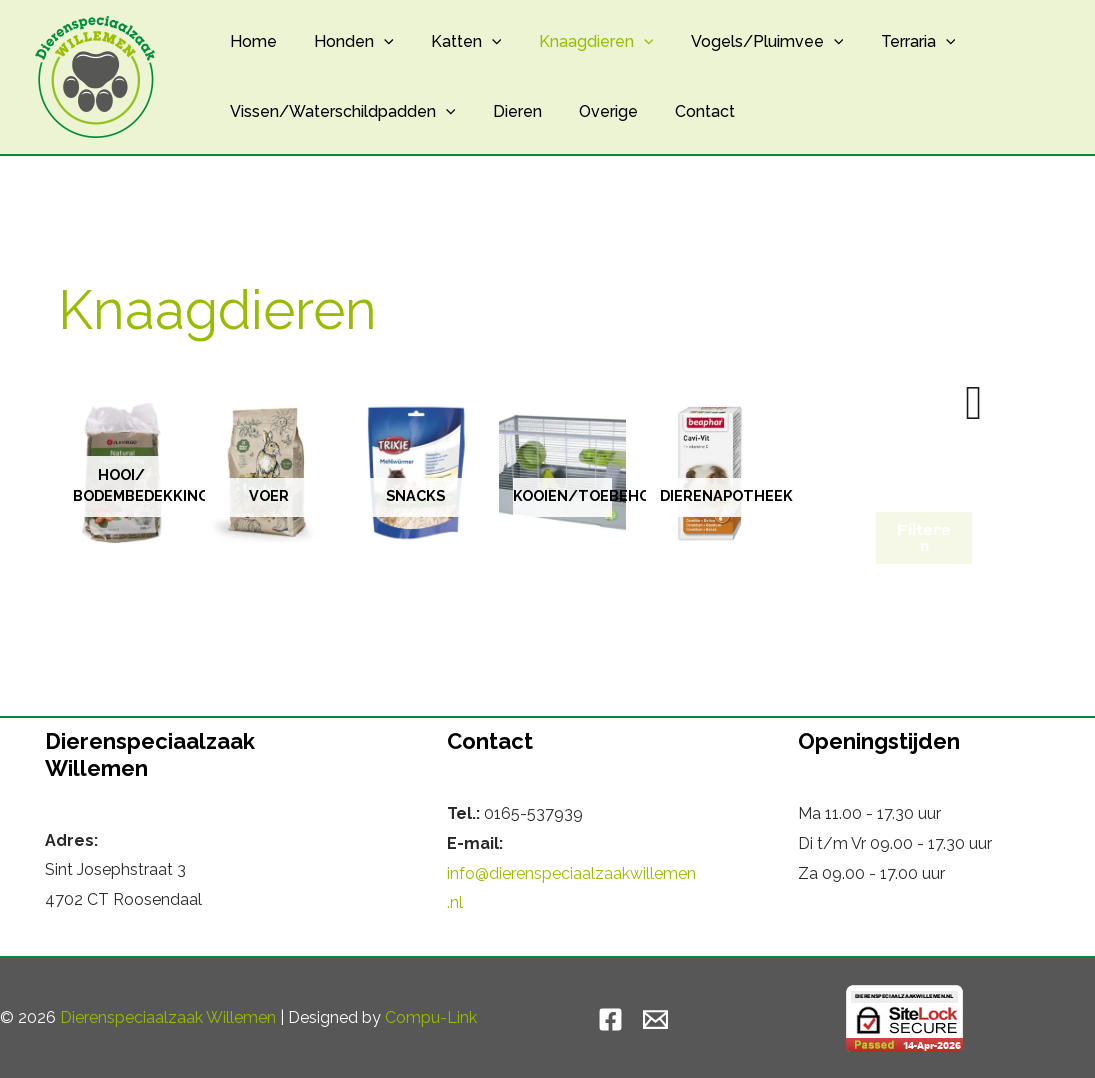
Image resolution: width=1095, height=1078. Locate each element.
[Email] (655, 1019)
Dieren (509, 111)
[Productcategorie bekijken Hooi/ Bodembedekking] (121, 473)
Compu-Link (431, 1017)
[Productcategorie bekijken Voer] (268, 473)
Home (250, 41)
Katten (453, 42)
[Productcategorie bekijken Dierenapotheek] (709, 473)
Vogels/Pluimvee (743, 42)
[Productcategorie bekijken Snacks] (415, 473)
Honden (346, 42)
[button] (376, 42)
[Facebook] (610, 1019)
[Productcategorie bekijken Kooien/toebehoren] (562, 473)
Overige (595, 111)
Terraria (888, 42)
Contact (687, 111)
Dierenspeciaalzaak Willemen (168, 1017)
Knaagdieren (577, 42)
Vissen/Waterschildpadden (340, 112)
